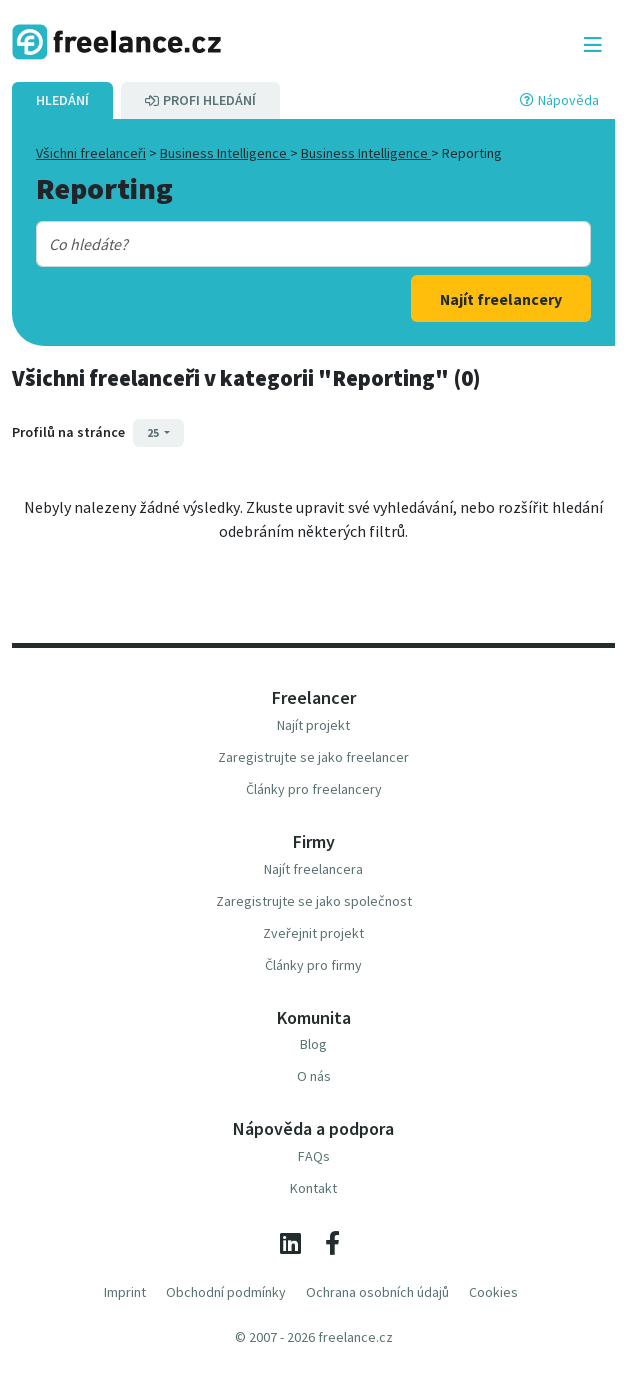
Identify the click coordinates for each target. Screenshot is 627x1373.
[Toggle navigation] (593, 45)
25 (154, 432)
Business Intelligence (225, 153)
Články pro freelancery (314, 789)
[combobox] (290, 244)
